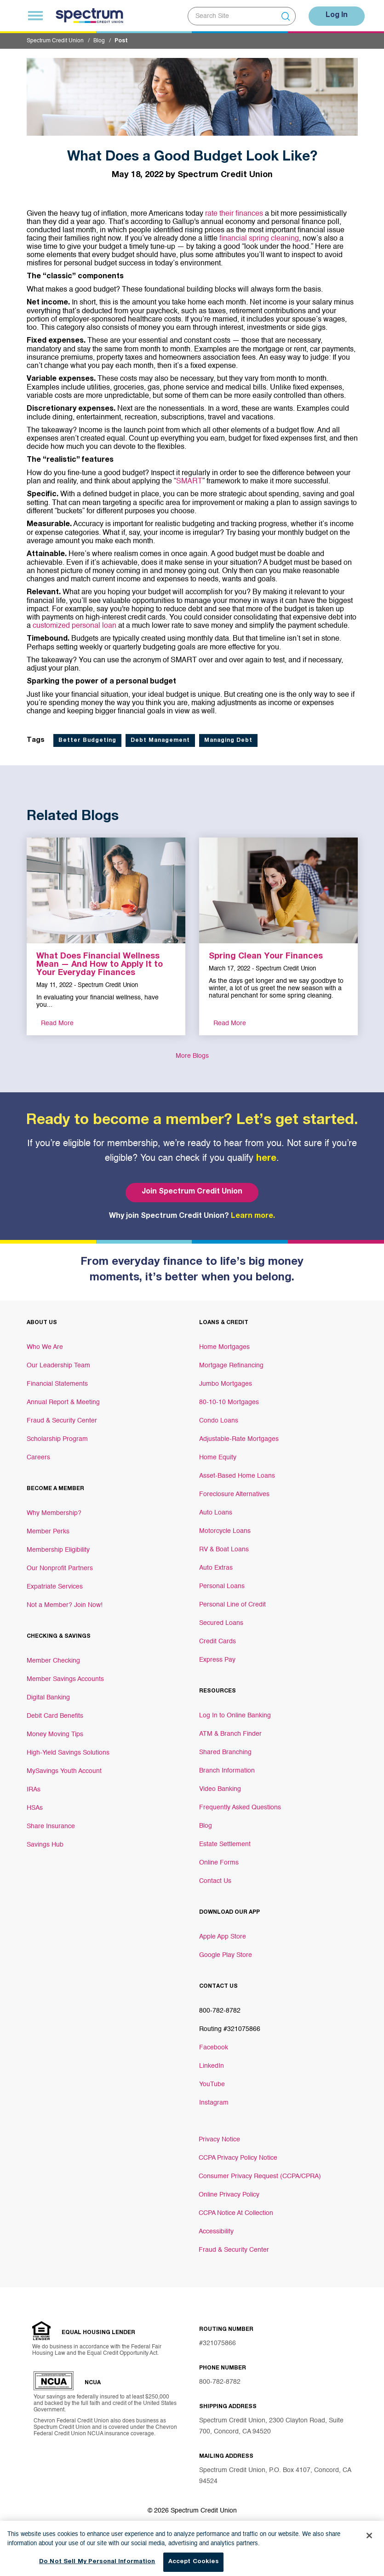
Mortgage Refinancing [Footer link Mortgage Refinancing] (231, 1365)
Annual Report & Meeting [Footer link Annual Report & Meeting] (63, 1402)
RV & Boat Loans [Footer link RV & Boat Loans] (224, 1549)
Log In (337, 15)
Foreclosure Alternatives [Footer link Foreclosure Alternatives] (234, 1494)
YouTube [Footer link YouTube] (212, 2084)
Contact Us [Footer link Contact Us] (215, 1881)
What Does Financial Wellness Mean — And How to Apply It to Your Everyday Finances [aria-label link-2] (99, 964)
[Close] (369, 2542)
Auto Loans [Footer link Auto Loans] (215, 1512)
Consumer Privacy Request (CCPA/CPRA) (260, 2176)
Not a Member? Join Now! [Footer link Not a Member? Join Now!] (65, 1605)
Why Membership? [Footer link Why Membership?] (54, 1513)
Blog (99, 41)
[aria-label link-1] (106, 890)
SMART (189, 481)
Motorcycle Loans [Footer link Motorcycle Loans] (225, 1531)
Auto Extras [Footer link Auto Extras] (216, 1568)
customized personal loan (74, 626)
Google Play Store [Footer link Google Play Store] (225, 1955)
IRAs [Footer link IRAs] (33, 1789)
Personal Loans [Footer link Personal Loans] (222, 1586)
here (266, 1159)
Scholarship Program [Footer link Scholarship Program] (57, 1439)
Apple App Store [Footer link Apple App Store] (222, 1936)
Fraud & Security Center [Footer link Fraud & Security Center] (62, 1420)
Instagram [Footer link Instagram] (214, 2103)
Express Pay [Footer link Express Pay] (217, 1660)
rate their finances (234, 214)
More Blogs (192, 1056)
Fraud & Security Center (234, 2250)
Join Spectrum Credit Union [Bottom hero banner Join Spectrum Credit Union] (192, 1192)
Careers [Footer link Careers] (38, 1457)
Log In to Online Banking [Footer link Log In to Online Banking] (235, 1715)
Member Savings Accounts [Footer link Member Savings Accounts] (65, 1679)
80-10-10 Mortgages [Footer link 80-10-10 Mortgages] (229, 1402)
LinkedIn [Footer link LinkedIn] (211, 2066)
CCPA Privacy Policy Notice (238, 2158)
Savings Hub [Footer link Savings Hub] (45, 1845)
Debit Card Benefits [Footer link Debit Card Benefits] (55, 1716)
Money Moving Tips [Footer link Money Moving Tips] (55, 1734)
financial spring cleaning (259, 238)
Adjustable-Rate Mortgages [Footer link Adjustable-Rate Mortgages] (239, 1439)
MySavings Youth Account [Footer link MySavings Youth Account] (64, 1771)
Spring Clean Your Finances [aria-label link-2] (266, 956)
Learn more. (253, 1216)
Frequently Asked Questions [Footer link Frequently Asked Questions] (240, 1807)
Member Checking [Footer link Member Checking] (53, 1661)
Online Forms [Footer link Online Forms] (219, 1862)
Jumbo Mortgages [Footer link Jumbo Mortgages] (225, 1384)
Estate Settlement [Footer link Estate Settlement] (225, 1844)
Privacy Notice (219, 2139)
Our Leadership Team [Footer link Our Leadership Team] (58, 1365)
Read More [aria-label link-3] (57, 1023)
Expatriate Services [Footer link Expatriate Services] (55, 1586)
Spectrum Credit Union (55, 41)
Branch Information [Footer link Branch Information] (227, 1770)
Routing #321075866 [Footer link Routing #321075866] (229, 2029)
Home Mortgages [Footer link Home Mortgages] (224, 1347)
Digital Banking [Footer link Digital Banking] (48, 1697)
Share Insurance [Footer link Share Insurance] (51, 1826)
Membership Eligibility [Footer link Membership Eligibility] (58, 1550)
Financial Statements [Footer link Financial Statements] (57, 1384)
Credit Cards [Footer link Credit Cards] (217, 1641)
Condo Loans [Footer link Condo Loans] (218, 1420)
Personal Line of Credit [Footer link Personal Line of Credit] (232, 1604)
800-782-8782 (220, 2382)
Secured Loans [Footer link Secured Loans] (221, 1623)
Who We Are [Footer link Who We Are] (45, 1347)
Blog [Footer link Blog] (205, 1826)
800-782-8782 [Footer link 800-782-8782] (220, 2011)
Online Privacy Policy (229, 2195)
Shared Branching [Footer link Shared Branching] (225, 1752)
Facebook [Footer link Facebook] (213, 2047)
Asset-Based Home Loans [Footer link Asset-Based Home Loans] (237, 1476)
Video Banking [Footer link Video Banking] (220, 1789)
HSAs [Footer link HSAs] (35, 1808)
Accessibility (216, 2231)
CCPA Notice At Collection (236, 2213)
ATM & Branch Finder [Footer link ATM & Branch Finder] (230, 1734)
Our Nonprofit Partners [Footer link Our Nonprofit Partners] (60, 1568)
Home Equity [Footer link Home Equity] (217, 1457)
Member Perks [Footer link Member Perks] (48, 1531)
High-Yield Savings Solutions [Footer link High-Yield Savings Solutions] (68, 1753)
